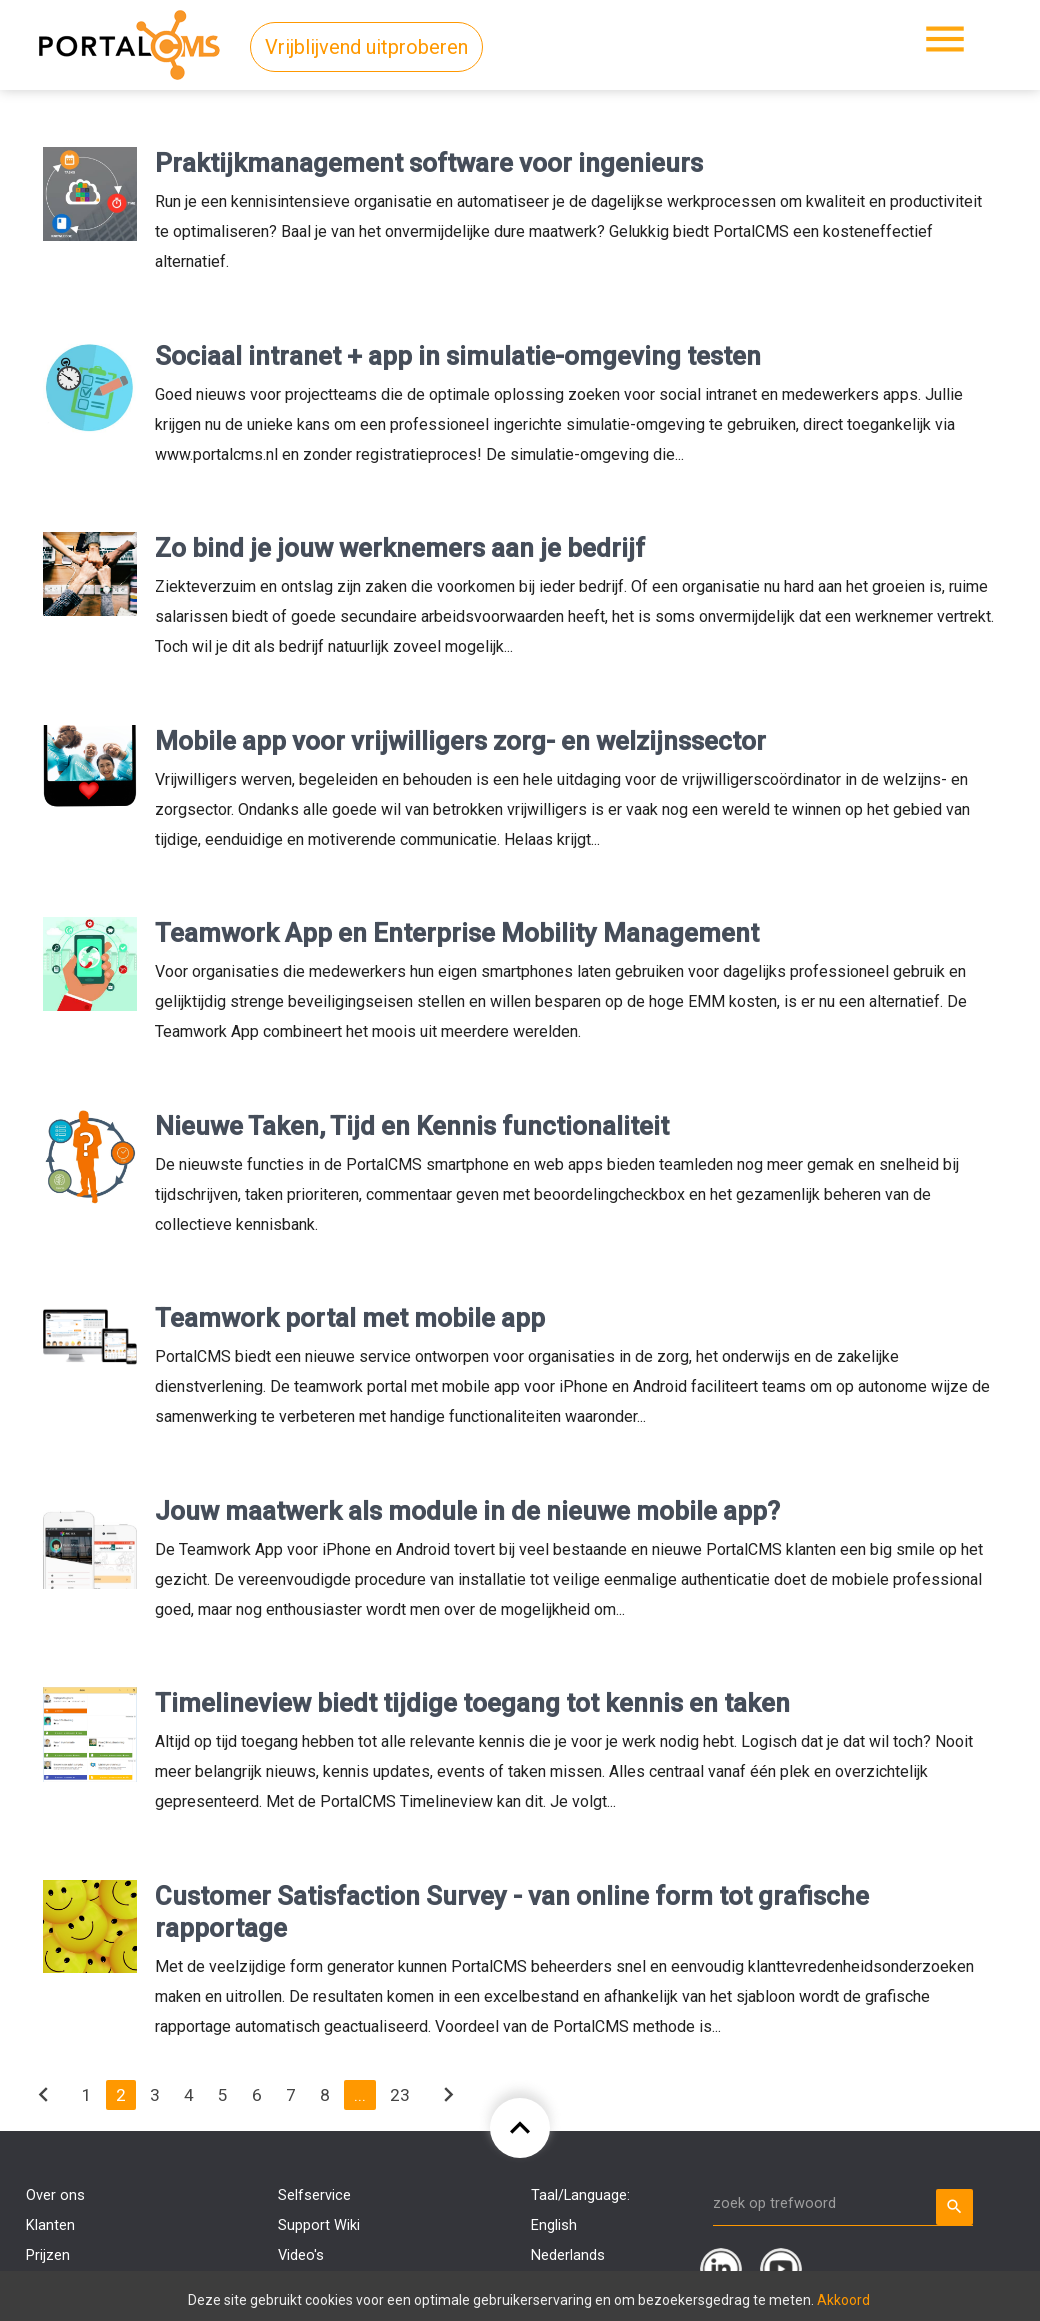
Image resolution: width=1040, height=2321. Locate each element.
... (360, 2095)
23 (400, 2095)
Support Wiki (319, 2225)
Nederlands (568, 2255)
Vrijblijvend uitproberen (366, 47)
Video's (301, 2255)
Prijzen (48, 2255)
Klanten (50, 2225)
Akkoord (843, 2300)
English (554, 2225)
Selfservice (314, 2195)
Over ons (55, 2195)
